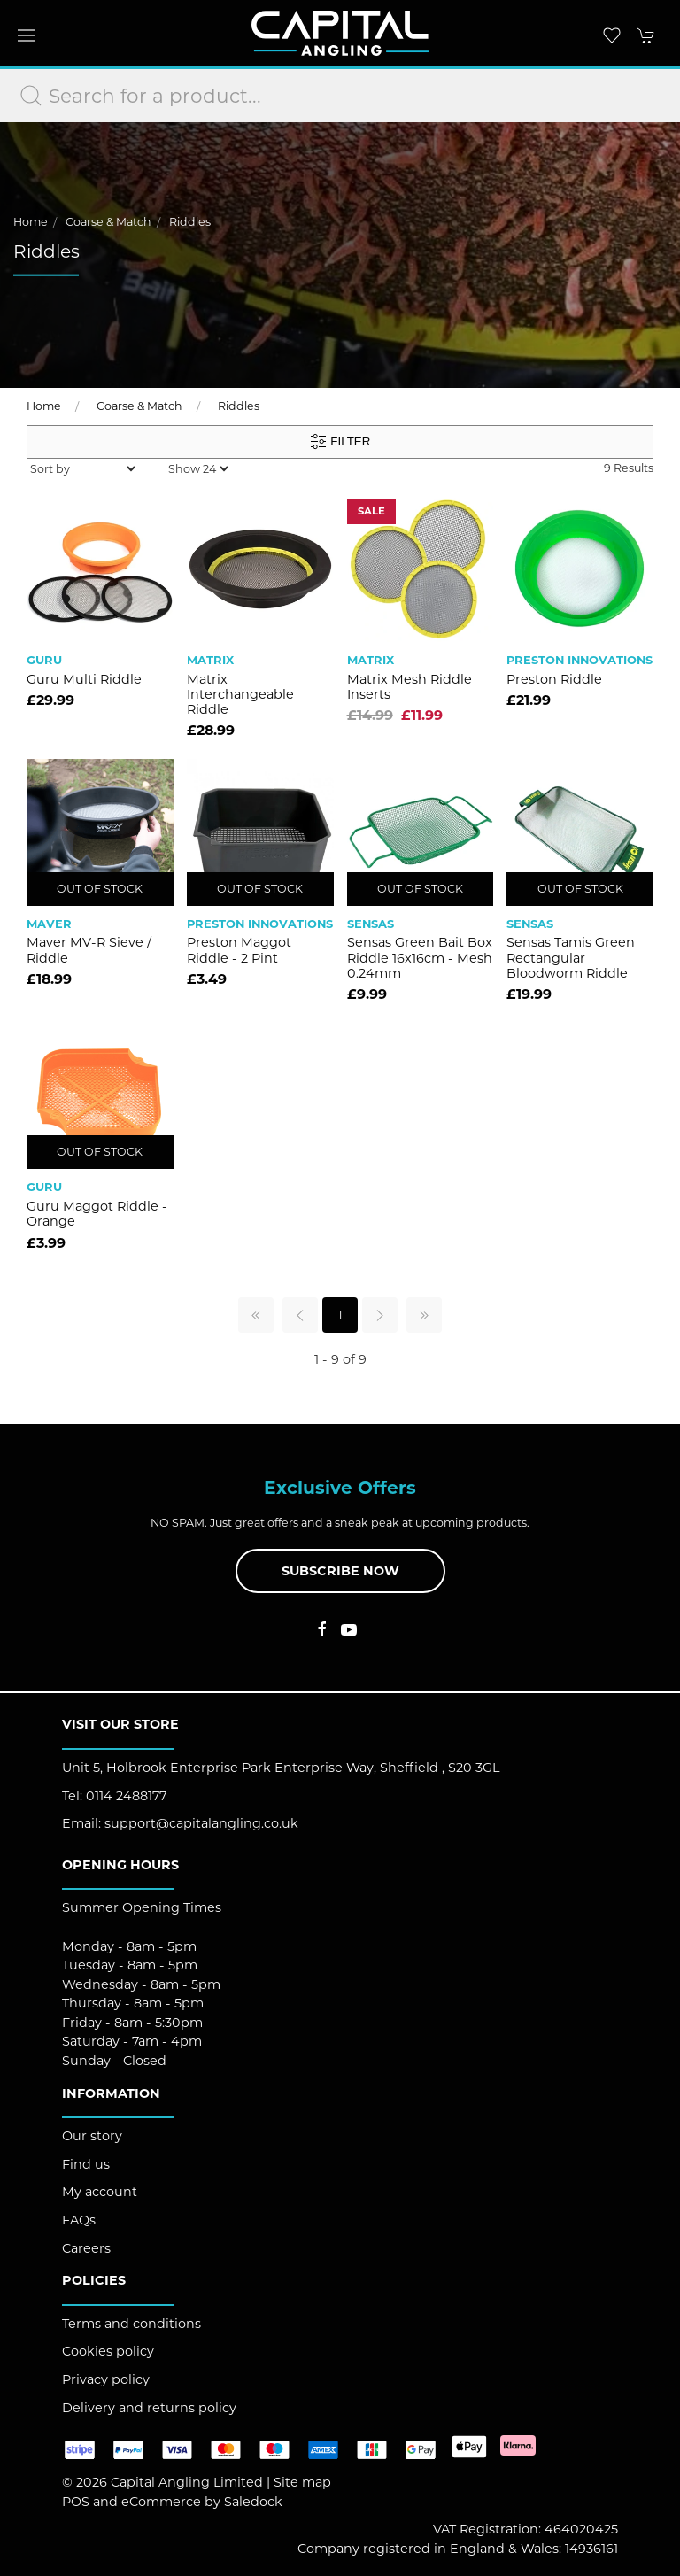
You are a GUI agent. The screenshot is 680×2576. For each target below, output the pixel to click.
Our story (92, 2136)
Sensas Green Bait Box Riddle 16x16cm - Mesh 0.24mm (419, 957)
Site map (302, 2482)
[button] (26, 35)
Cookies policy (108, 2351)
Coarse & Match (108, 221)
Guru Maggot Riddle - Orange (97, 1213)
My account (99, 2192)
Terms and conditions (131, 2324)
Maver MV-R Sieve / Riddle (89, 949)
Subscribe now (340, 1571)
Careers (86, 2248)
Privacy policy (106, 2379)
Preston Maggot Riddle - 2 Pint (239, 949)
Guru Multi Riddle (84, 679)
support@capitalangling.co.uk (201, 1823)
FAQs (79, 2220)
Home (30, 221)
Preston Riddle (554, 679)
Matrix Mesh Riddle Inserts (409, 686)
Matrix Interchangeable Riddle (240, 694)
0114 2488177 (126, 1796)
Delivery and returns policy (149, 2408)
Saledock (253, 2502)
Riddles (190, 221)
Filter (340, 442)
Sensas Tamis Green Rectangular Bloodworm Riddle (570, 957)
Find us (86, 2164)
